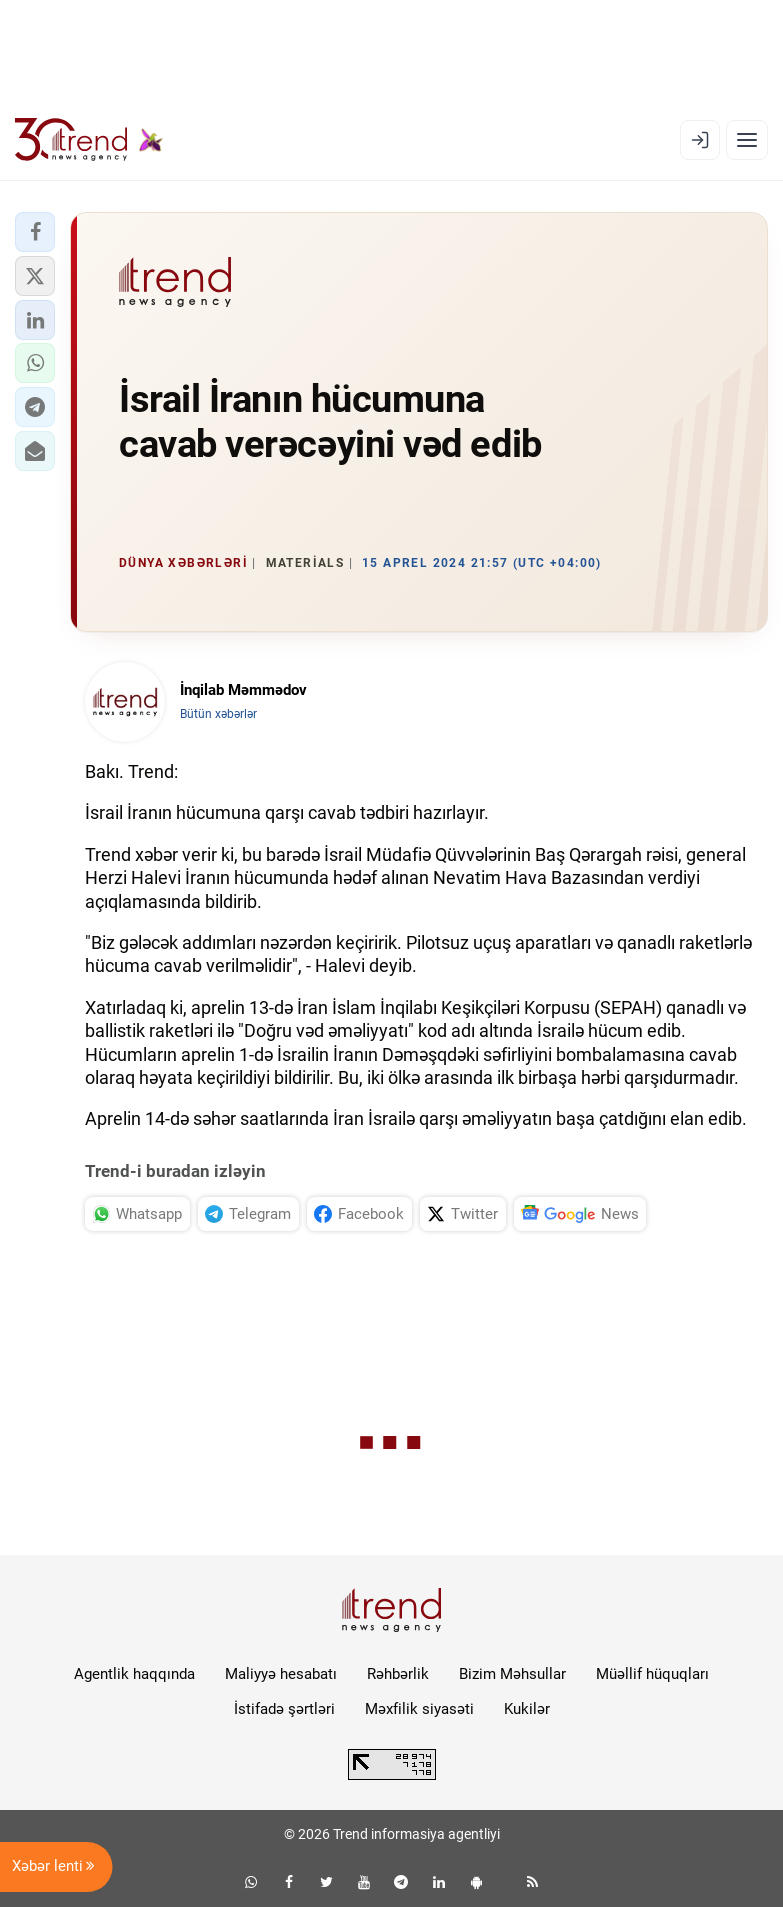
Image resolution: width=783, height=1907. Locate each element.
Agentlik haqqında (134, 1674)
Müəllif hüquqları (652, 1674)
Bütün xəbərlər (218, 714)
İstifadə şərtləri (284, 1709)
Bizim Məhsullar (512, 1674)
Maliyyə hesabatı (281, 1674)
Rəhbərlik (398, 1674)
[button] (35, 232)
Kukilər (527, 1709)
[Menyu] (747, 140)
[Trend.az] (89, 140)
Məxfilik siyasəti (419, 1709)
